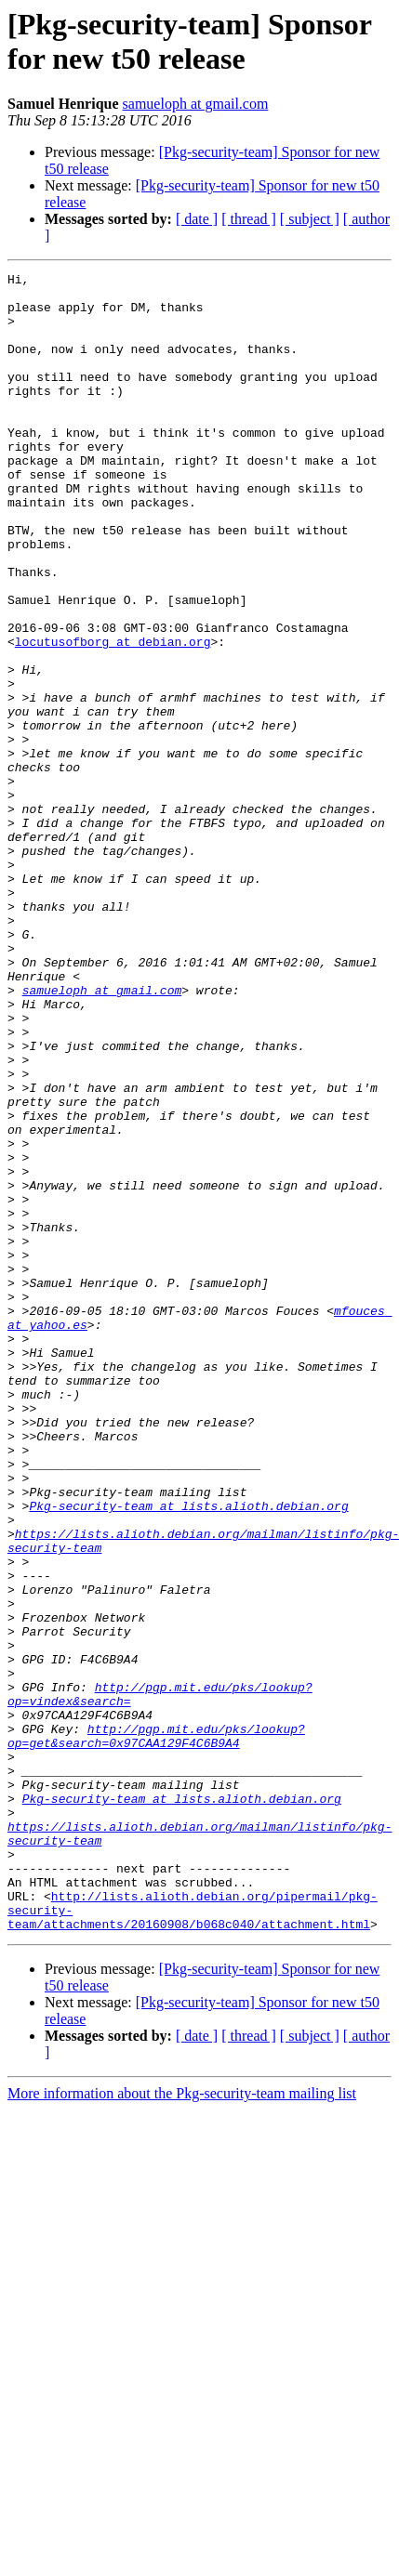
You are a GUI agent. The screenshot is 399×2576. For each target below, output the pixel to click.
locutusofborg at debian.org (113, 716)
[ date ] (197, 219)
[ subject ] (309, 219)
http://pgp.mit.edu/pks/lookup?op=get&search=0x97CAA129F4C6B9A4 (156, 2029)
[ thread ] (248, 219)
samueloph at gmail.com (196, 104)
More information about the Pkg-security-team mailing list (181, 2425)
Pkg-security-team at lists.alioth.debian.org (188, 1753)
